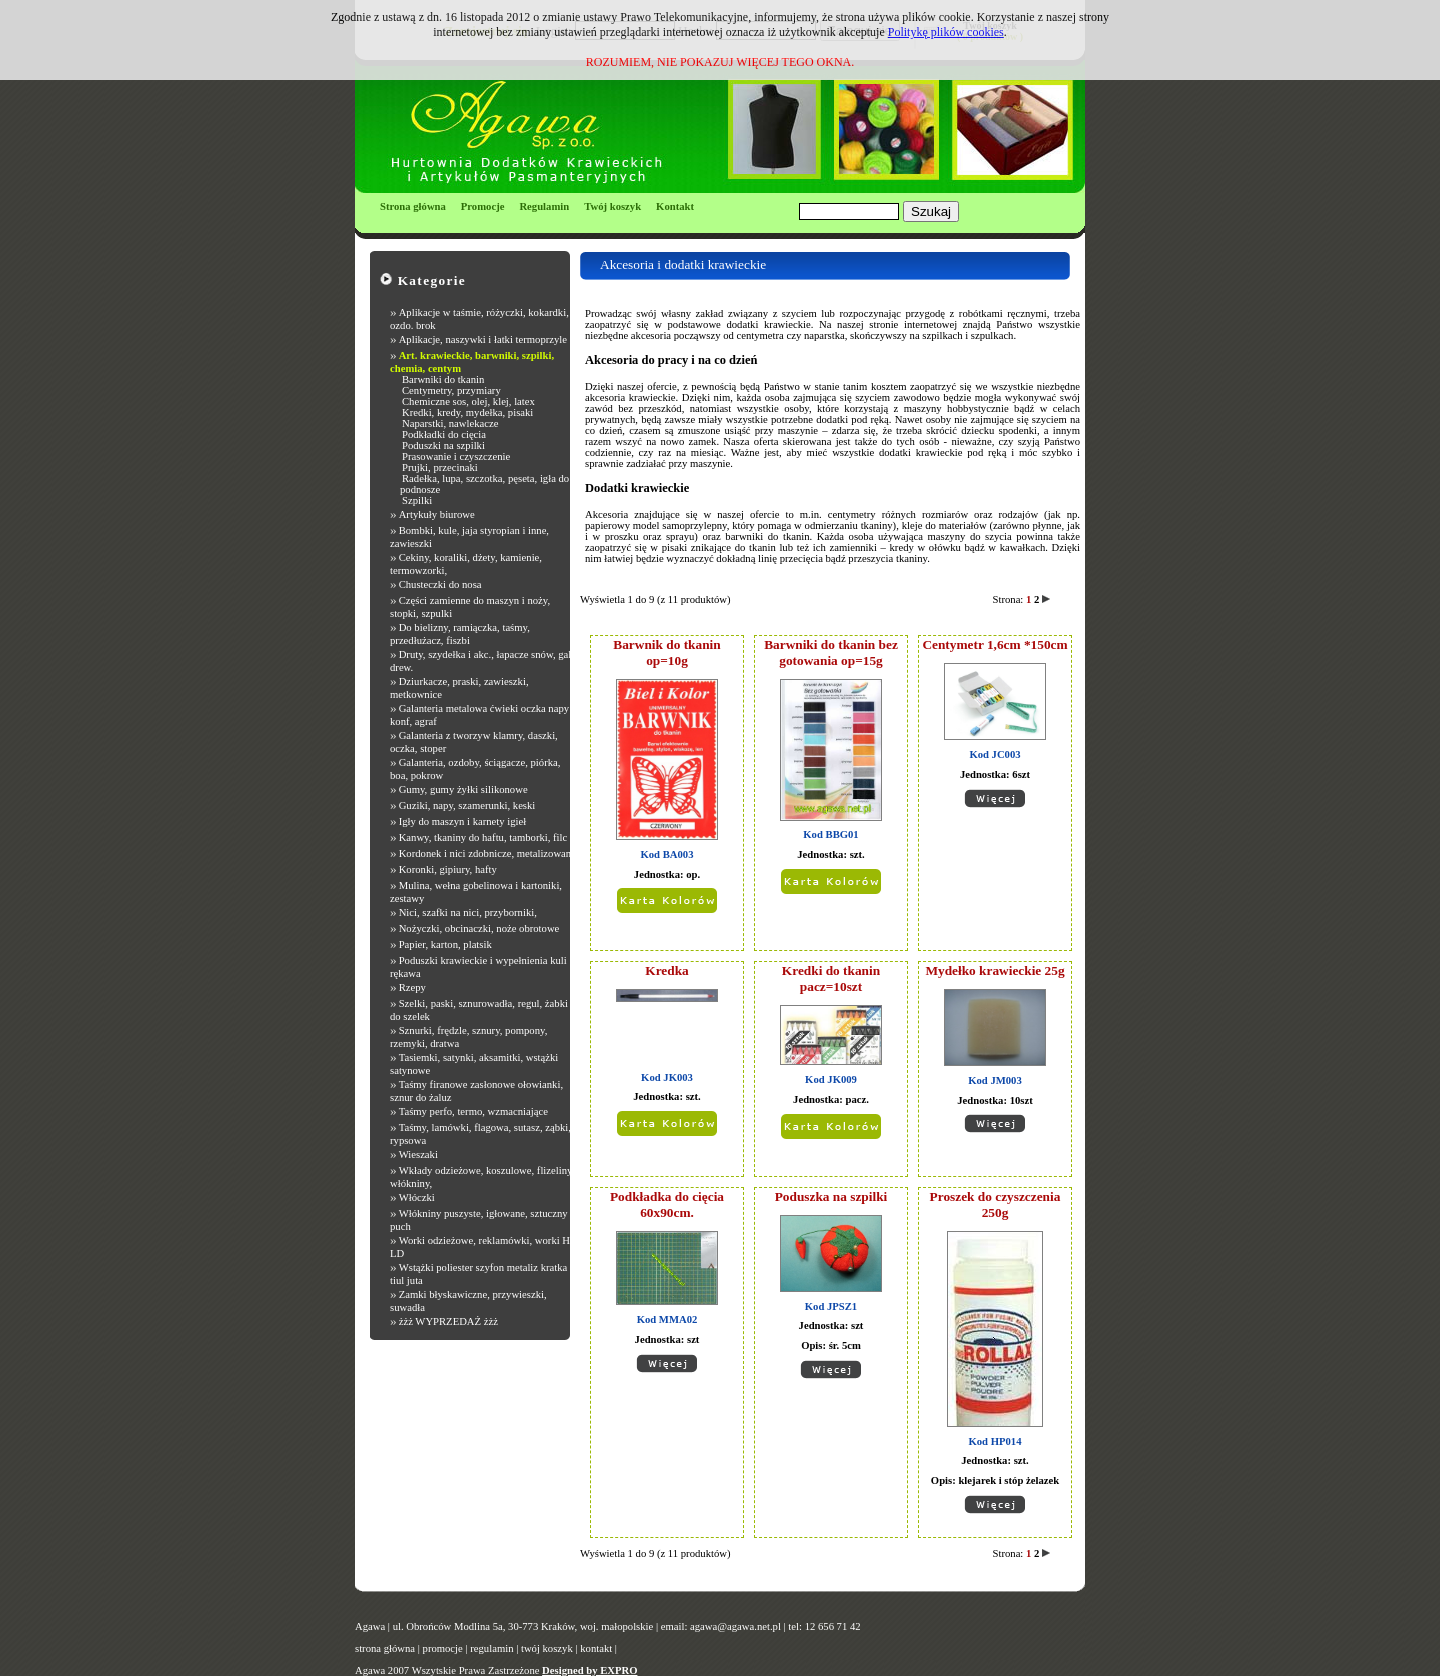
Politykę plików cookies (946, 32)
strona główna (385, 1648)
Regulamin (544, 206)
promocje (443, 1648)
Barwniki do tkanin (443, 379)
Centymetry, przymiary (451, 390)
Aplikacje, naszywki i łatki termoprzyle (483, 339)
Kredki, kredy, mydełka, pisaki (467, 412)
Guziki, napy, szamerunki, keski (467, 805)
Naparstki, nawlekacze (450, 423)
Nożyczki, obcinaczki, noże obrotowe (479, 928)
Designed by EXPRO (589, 1670)
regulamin (491, 1648)
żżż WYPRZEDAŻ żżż (448, 1321)
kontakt (596, 1648)
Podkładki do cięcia (444, 434)
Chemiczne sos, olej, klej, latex (468, 401)
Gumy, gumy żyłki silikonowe (463, 789)
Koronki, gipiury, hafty (448, 869)
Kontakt (675, 206)
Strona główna (413, 206)
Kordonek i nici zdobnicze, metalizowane (487, 853)
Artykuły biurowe (437, 514)
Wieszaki (418, 1154)
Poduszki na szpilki (443, 445)
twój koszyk (547, 1648)
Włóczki (417, 1197)
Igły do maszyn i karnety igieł (463, 821)
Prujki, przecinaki (440, 467)
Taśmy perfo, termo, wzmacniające (473, 1111)
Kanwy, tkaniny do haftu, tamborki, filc (483, 837)
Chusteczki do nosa (440, 584)
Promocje (483, 206)
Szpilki (417, 500)
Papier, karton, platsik (445, 944)
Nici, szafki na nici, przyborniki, (468, 912)
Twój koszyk (612, 206)
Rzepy (412, 987)
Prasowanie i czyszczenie (456, 456)
